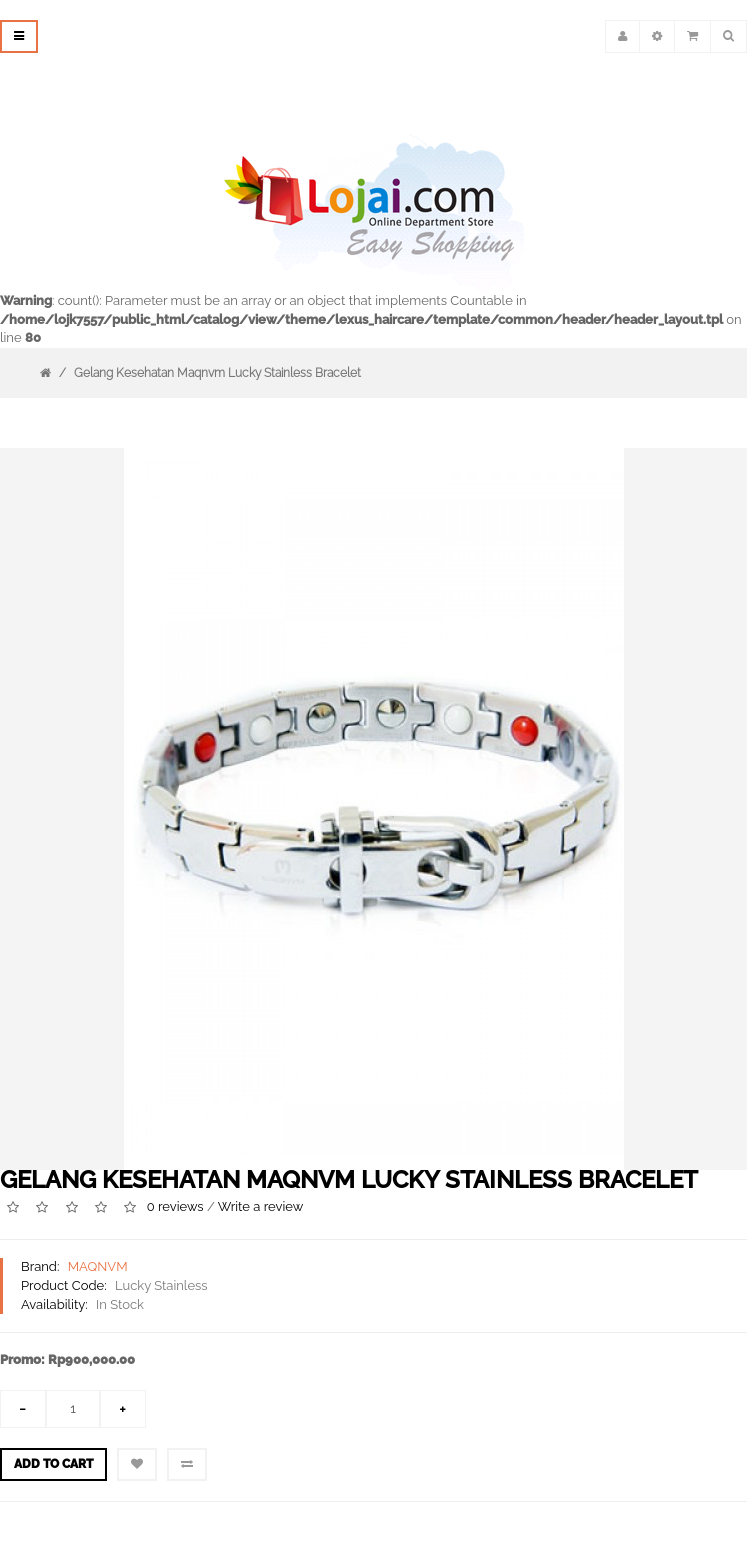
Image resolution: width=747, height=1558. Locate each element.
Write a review (261, 1207)
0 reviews (175, 1207)
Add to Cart (53, 1464)
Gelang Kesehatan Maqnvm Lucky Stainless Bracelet (217, 373)
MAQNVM (98, 1266)
